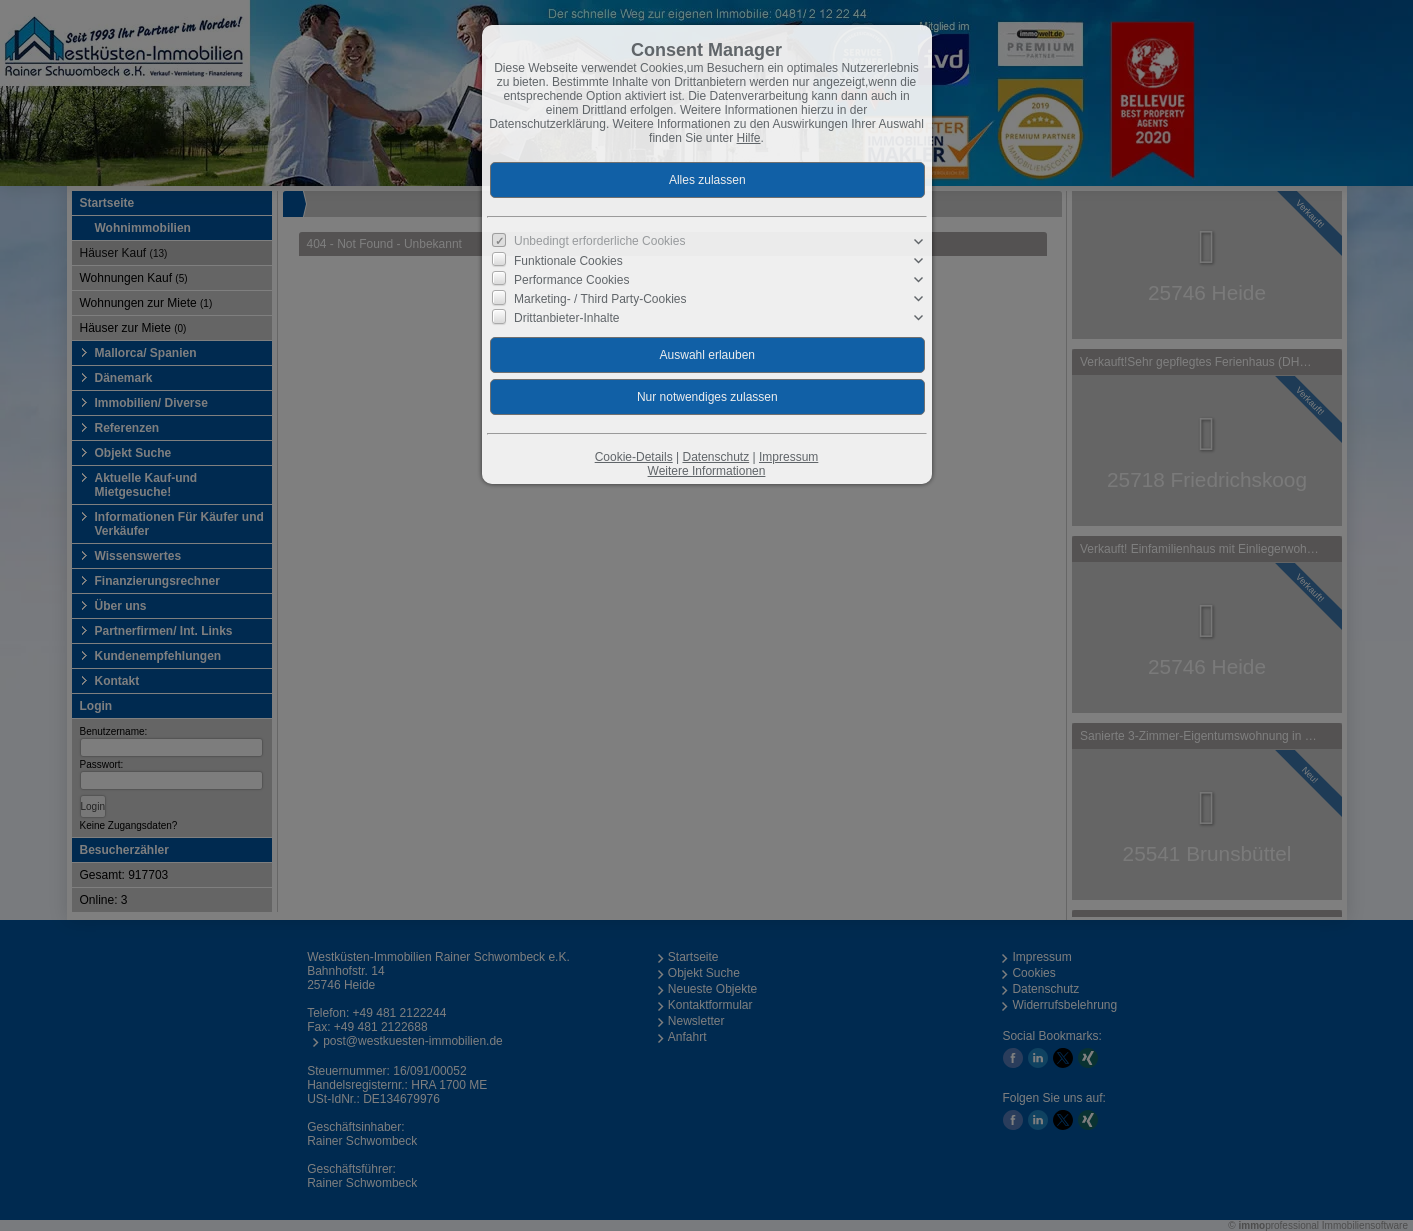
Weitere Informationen (707, 471)
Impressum (788, 457)
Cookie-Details (634, 457)
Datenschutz (715, 457)
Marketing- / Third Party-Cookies (600, 299)
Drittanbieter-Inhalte (566, 318)
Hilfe (749, 138)
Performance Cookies (571, 280)
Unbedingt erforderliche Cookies (599, 241)
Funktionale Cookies (568, 261)
